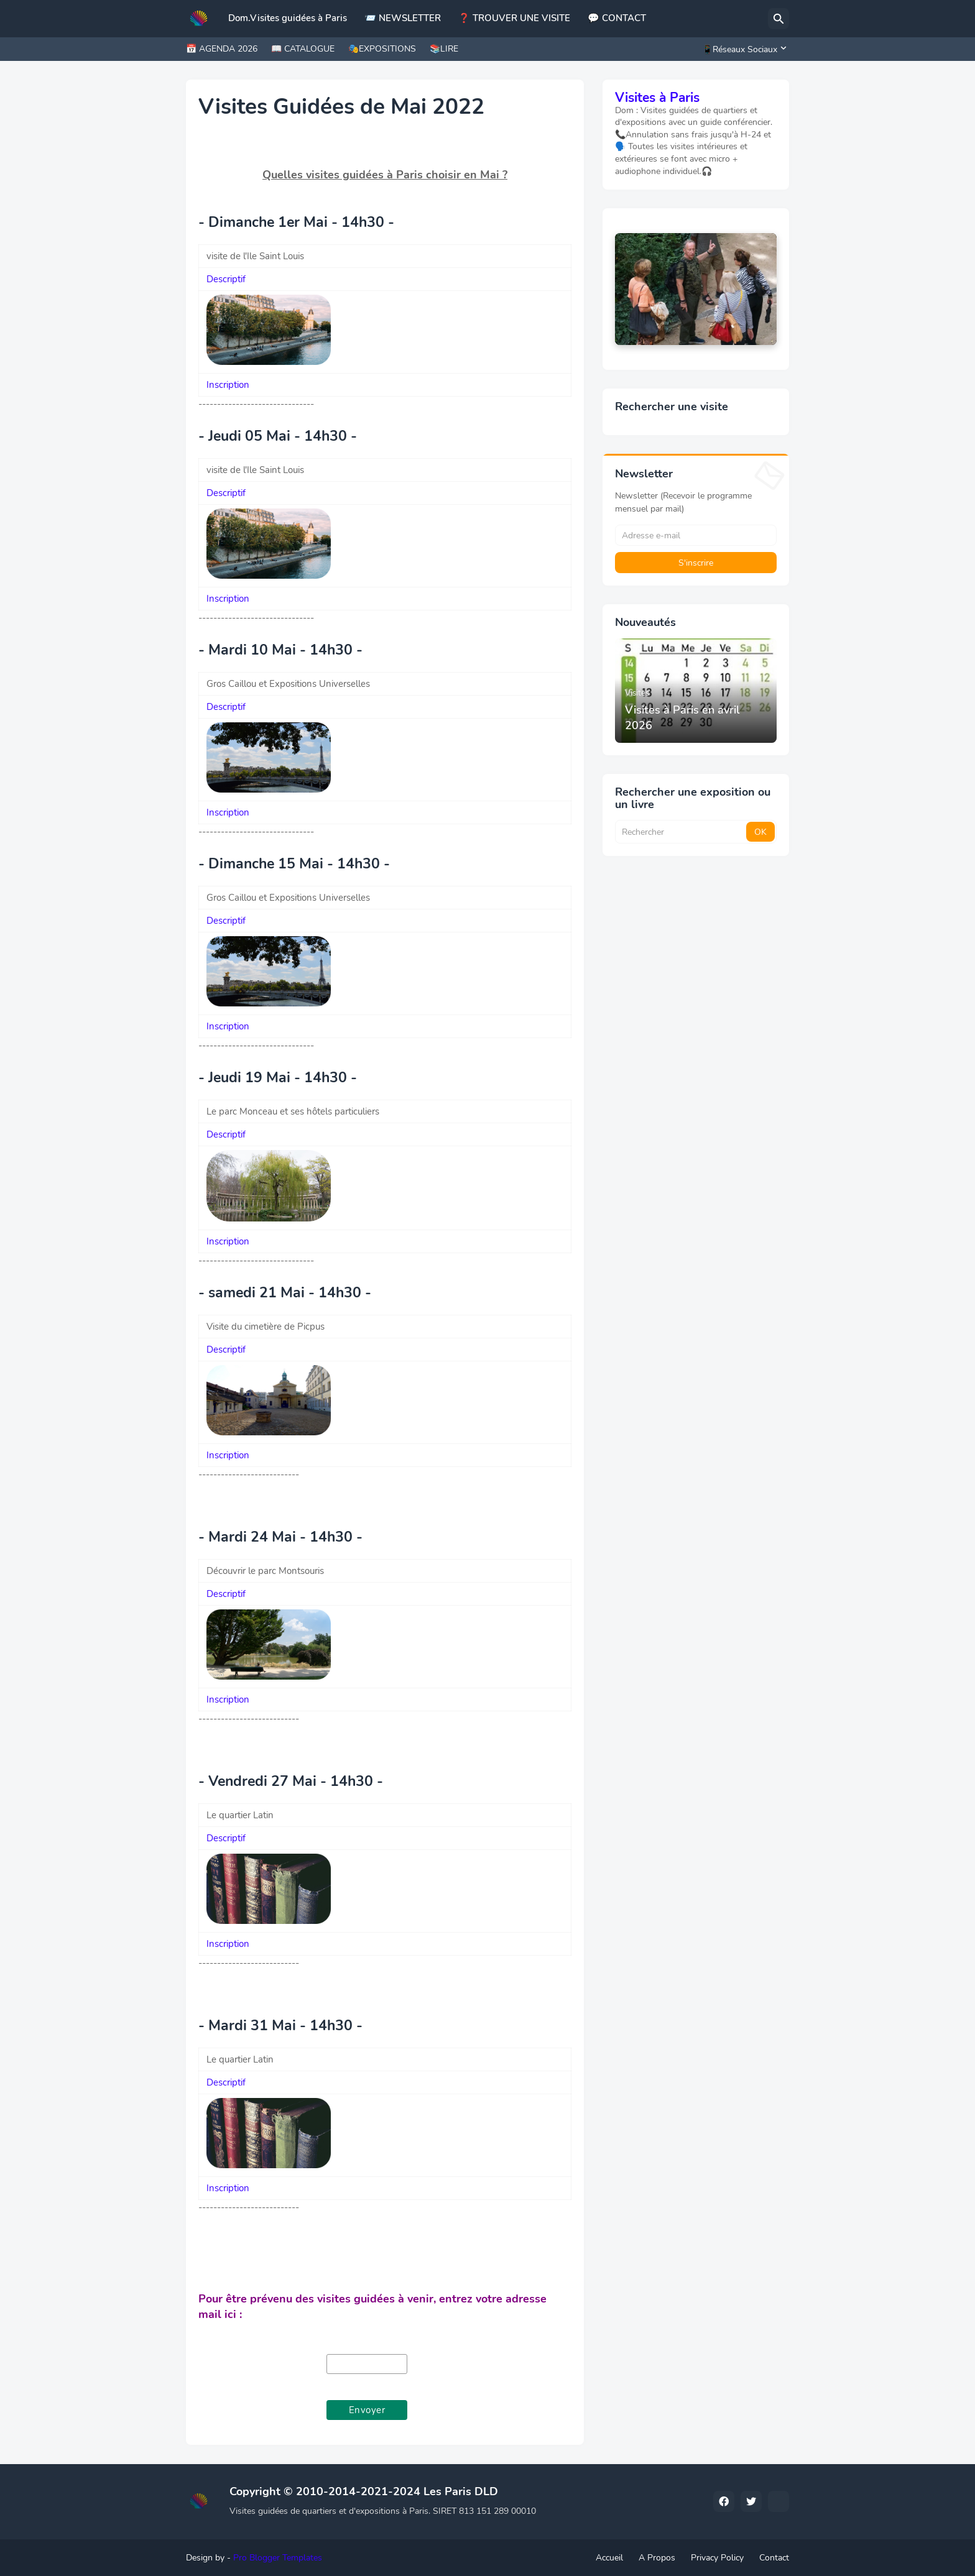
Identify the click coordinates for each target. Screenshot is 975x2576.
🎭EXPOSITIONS (382, 49)
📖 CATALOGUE (303, 49)
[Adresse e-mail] (696, 535)
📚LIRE (444, 49)
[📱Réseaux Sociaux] (742, 49)
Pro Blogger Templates (277, 2558)
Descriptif (226, 279)
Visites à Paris (657, 97)
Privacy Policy (717, 2558)
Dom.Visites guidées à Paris (287, 18)
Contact (774, 2558)
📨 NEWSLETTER (402, 18)
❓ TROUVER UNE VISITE (514, 18)
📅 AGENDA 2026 (221, 49)
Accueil (609, 2558)
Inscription (227, 385)
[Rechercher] (778, 18)
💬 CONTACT (617, 18)
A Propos (657, 2558)
